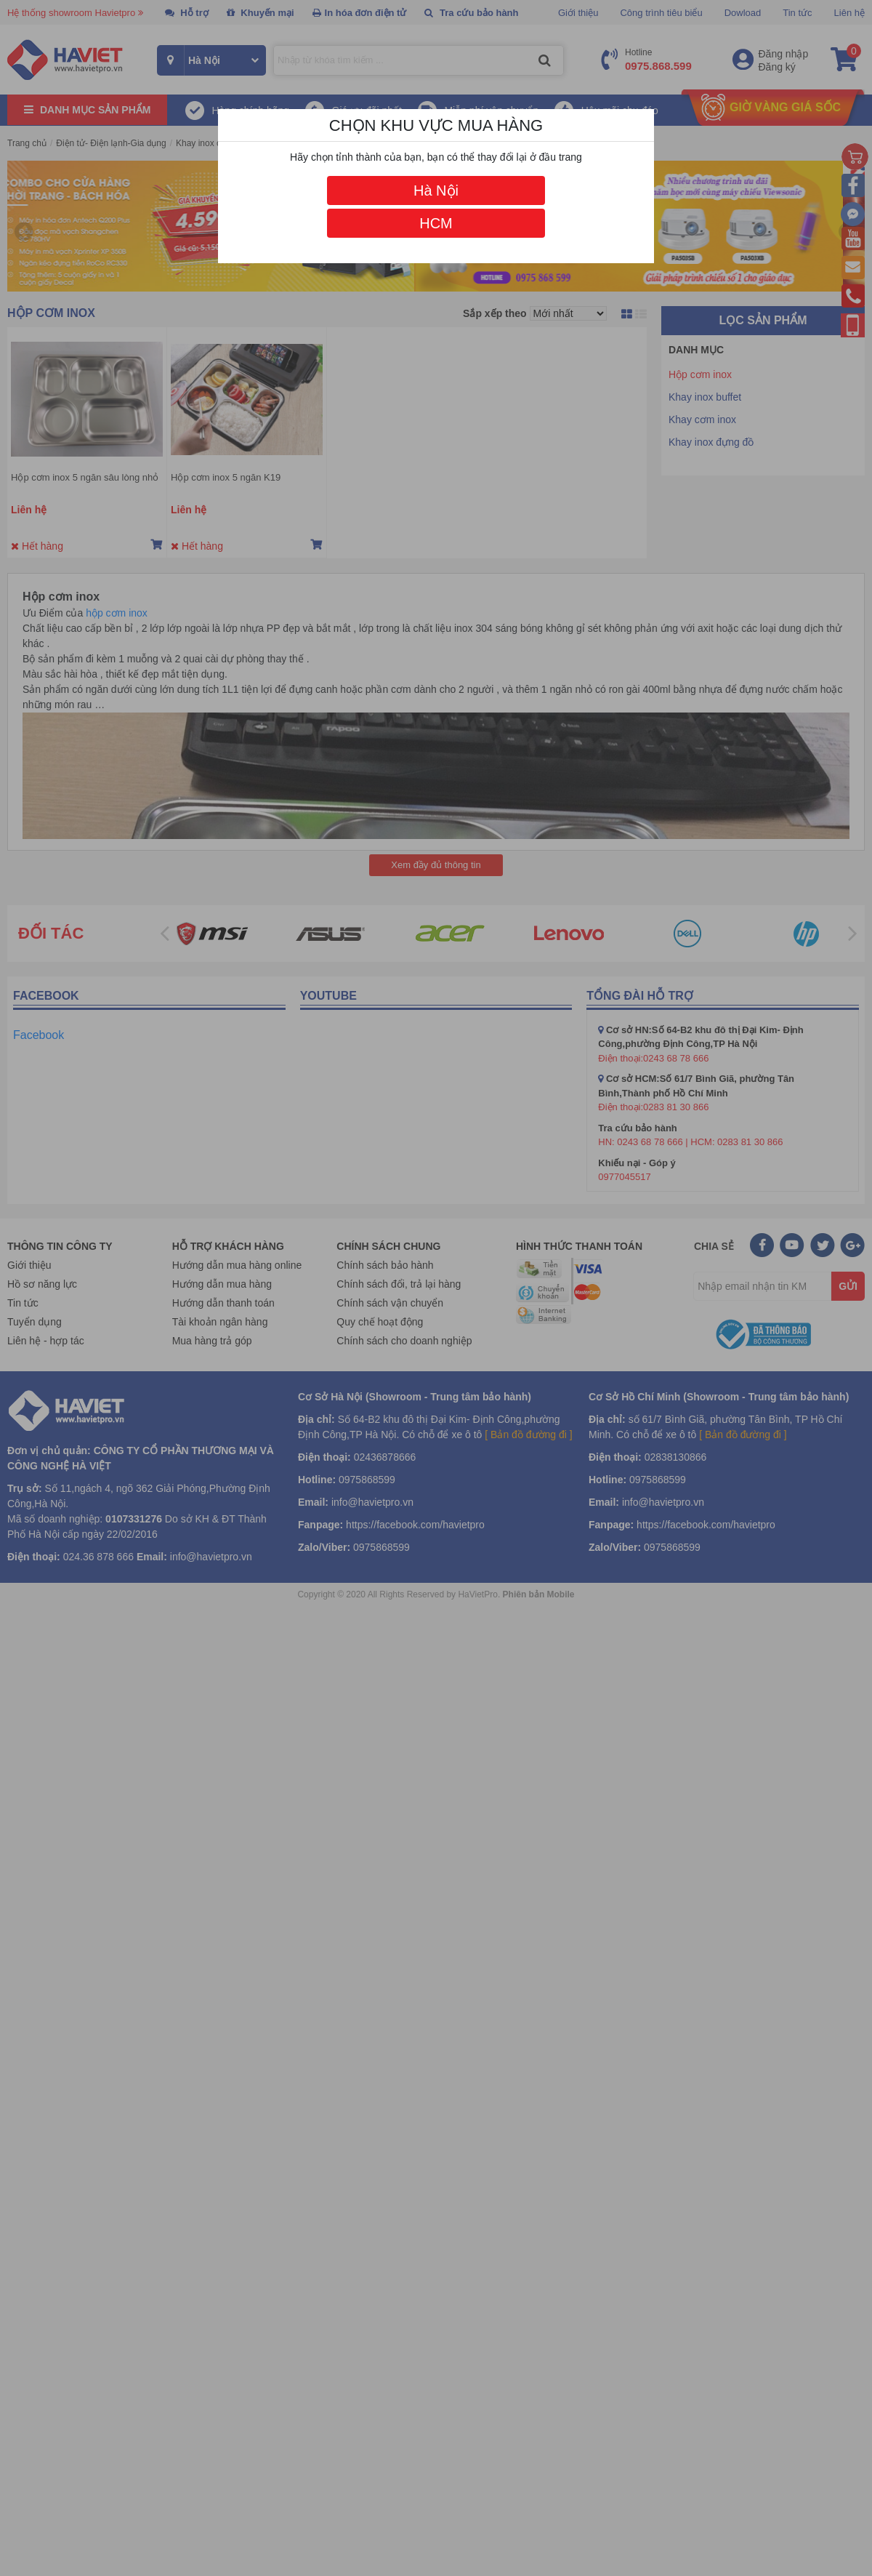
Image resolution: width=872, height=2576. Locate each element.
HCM (436, 223)
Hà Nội (436, 190)
